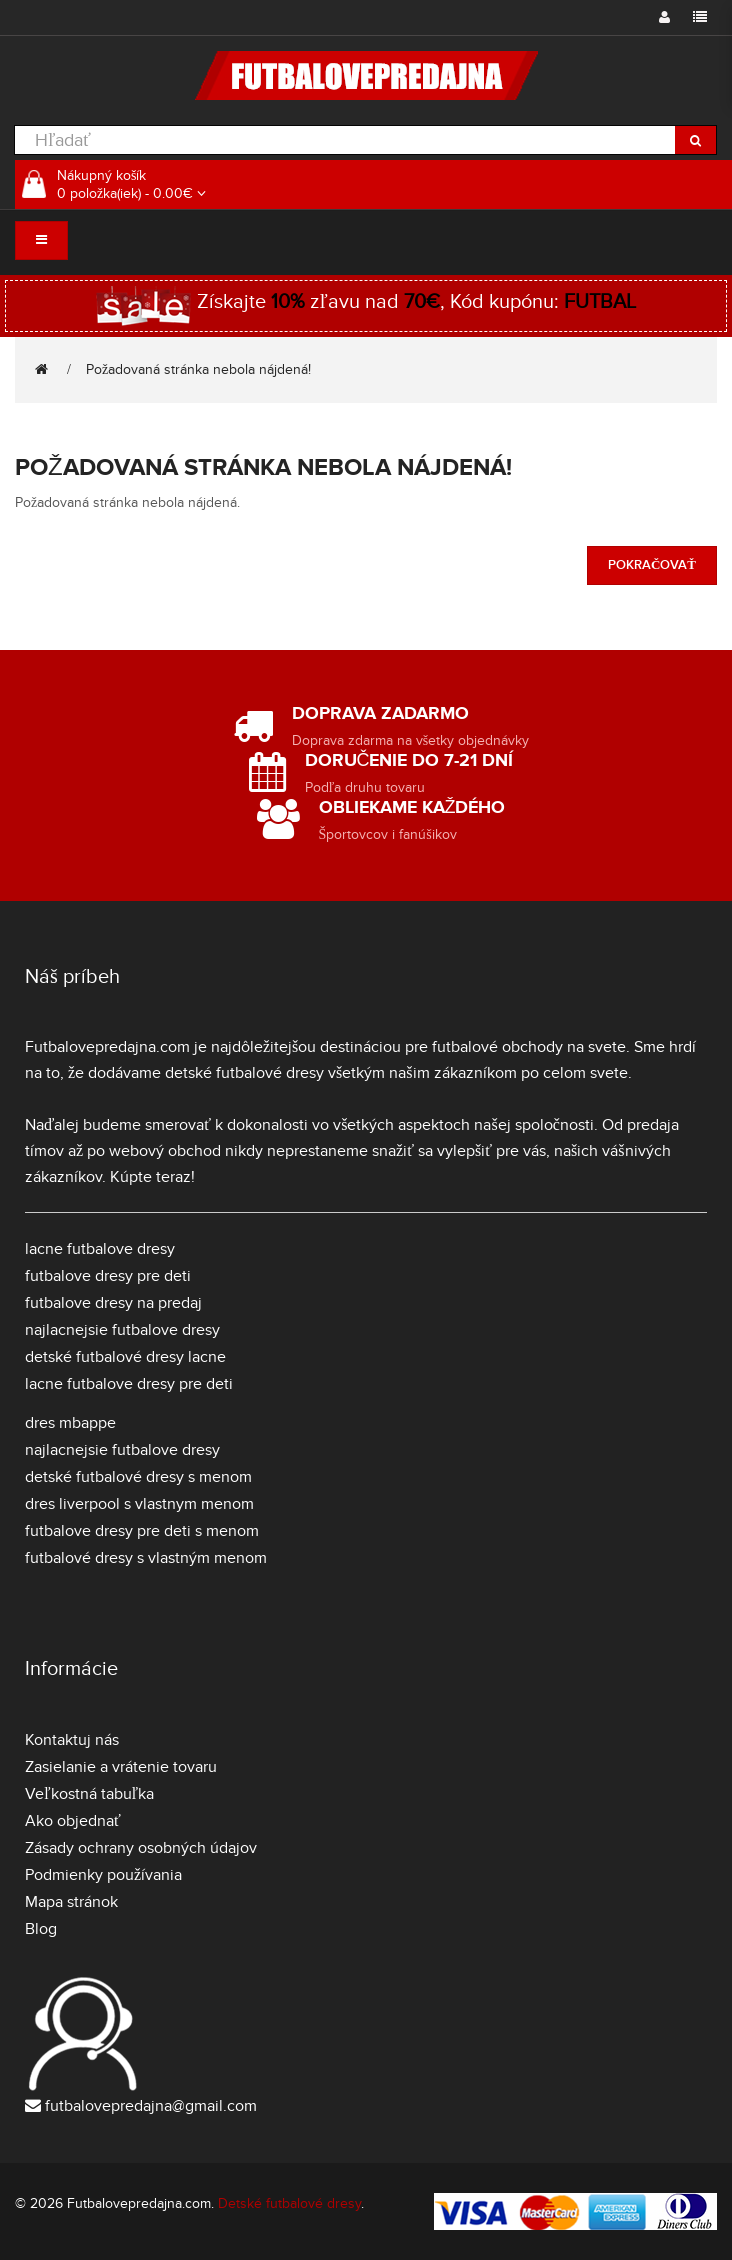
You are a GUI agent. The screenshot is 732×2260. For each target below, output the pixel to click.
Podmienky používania (103, 1875)
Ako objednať (73, 1821)
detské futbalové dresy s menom (138, 1477)
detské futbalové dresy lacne (125, 1357)
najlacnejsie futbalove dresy (122, 1330)
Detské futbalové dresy (289, 2203)
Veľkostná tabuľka (89, 1794)
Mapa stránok (71, 1902)
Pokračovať (652, 565)
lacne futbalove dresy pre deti (129, 1384)
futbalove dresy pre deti (108, 1276)
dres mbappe (70, 1423)
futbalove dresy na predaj (113, 1303)
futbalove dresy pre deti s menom (142, 1531)
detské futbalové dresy (244, 1073)
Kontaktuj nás (72, 1740)
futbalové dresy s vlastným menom (146, 1558)
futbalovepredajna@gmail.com (151, 2106)
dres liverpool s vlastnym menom (139, 1504)
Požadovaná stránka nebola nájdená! (198, 369)
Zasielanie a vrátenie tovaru (121, 1767)
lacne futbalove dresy (100, 1249)
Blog (41, 1929)
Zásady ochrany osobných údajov (141, 1848)
